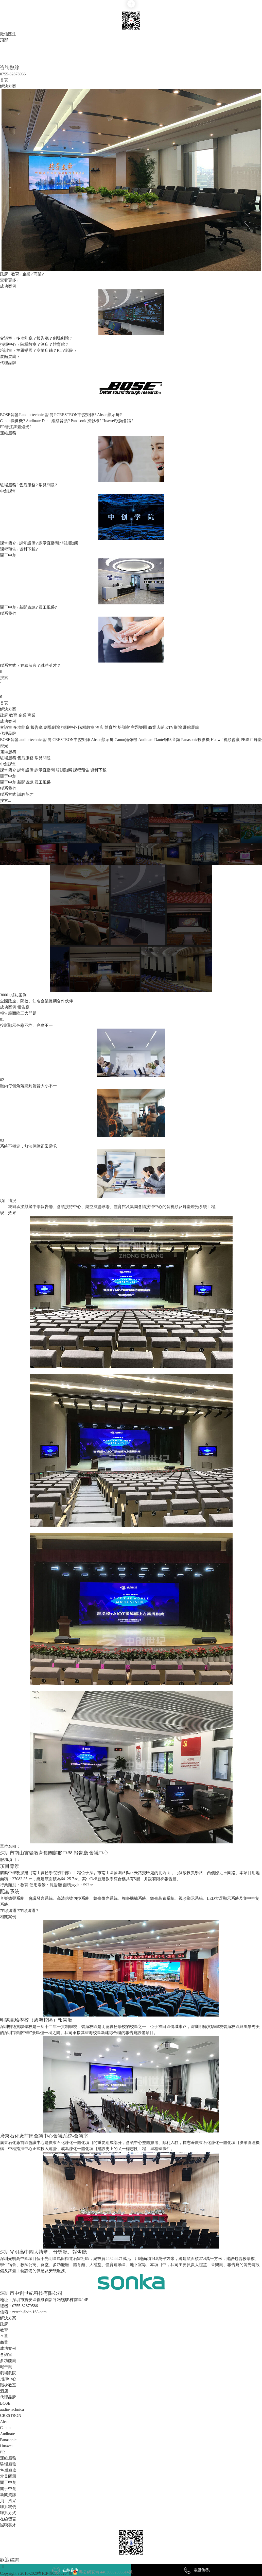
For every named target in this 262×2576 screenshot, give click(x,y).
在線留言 (30, 665)
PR (2, 2452)
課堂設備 (28, 543)
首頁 (4, 80)
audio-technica (12, 2409)
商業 (38, 274)
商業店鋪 (46, 350)
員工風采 (48, 607)
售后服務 (28, 485)
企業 (27, 274)
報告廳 (44, 338)
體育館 (60, 344)
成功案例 (8, 286)
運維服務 (8, 433)
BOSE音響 (10, 414)
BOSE (5, 2403)
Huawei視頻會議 (117, 421)
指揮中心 (9, 344)
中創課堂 (8, 491)
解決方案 (8, 86)
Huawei (6, 2446)
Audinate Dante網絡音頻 (48, 421)
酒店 (46, 344)
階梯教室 (30, 344)
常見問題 (48, 485)
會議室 (7, 338)
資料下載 (28, 549)
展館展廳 (9, 356)
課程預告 (9, 549)
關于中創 (8, 555)
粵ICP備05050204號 (55, 2573)
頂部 (4, 40)
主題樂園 (26, 350)
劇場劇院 (62, 338)
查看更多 (9, 280)
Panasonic (8, 2440)
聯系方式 (9, 665)
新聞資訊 (28, 607)
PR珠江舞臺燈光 (15, 427)
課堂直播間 (50, 543)
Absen (5, 2421)
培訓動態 (71, 543)
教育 (16, 274)
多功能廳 (26, 338)
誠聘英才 (50, 665)
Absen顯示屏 (109, 414)
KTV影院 (66, 350)
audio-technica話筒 (39, 414)
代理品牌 (8, 362)
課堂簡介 (9, 543)
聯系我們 (8, 613)
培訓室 (7, 350)
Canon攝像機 (12, 421)
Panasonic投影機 (86, 421)
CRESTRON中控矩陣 (76, 414)
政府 (5, 274)
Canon (5, 2427)
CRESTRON (10, 2415)
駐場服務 (9, 485)
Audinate (7, 2434)
